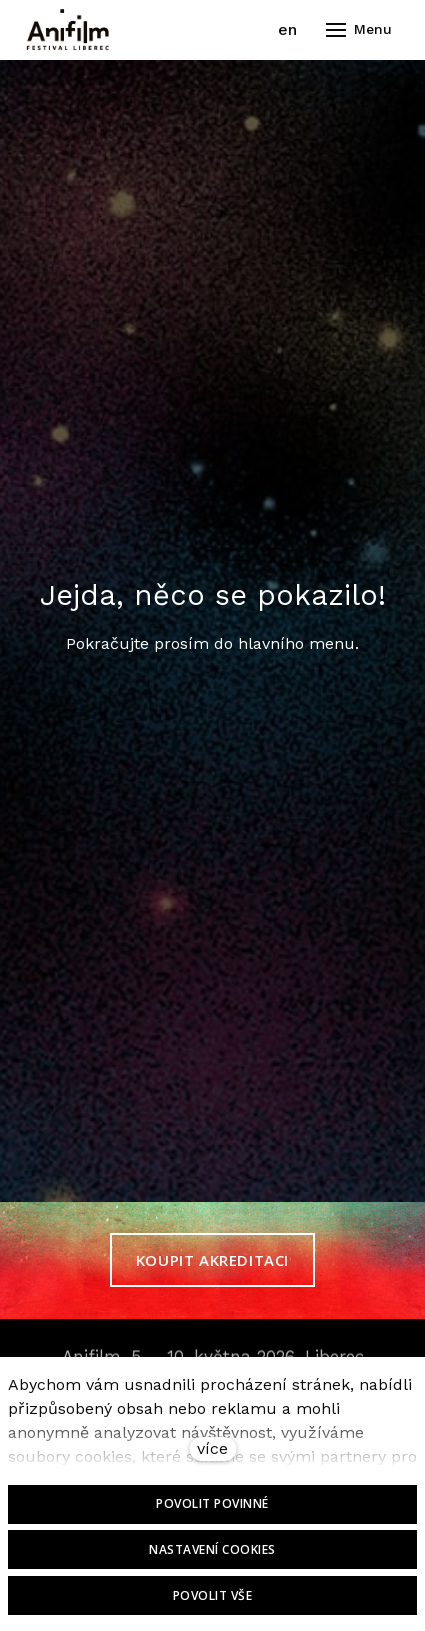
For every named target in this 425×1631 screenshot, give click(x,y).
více (212, 1448)
